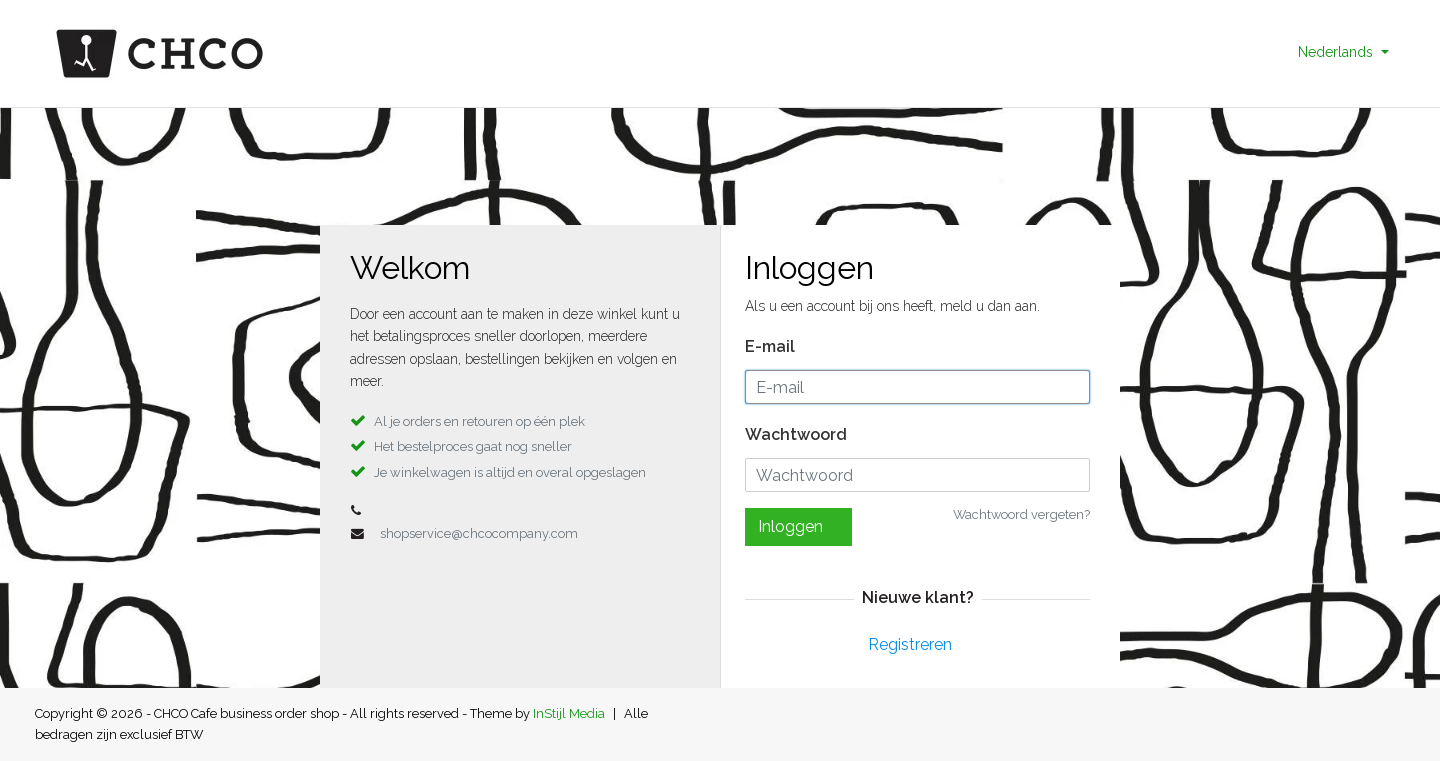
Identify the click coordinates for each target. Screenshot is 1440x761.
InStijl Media (569, 713)
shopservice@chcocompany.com (479, 533)
